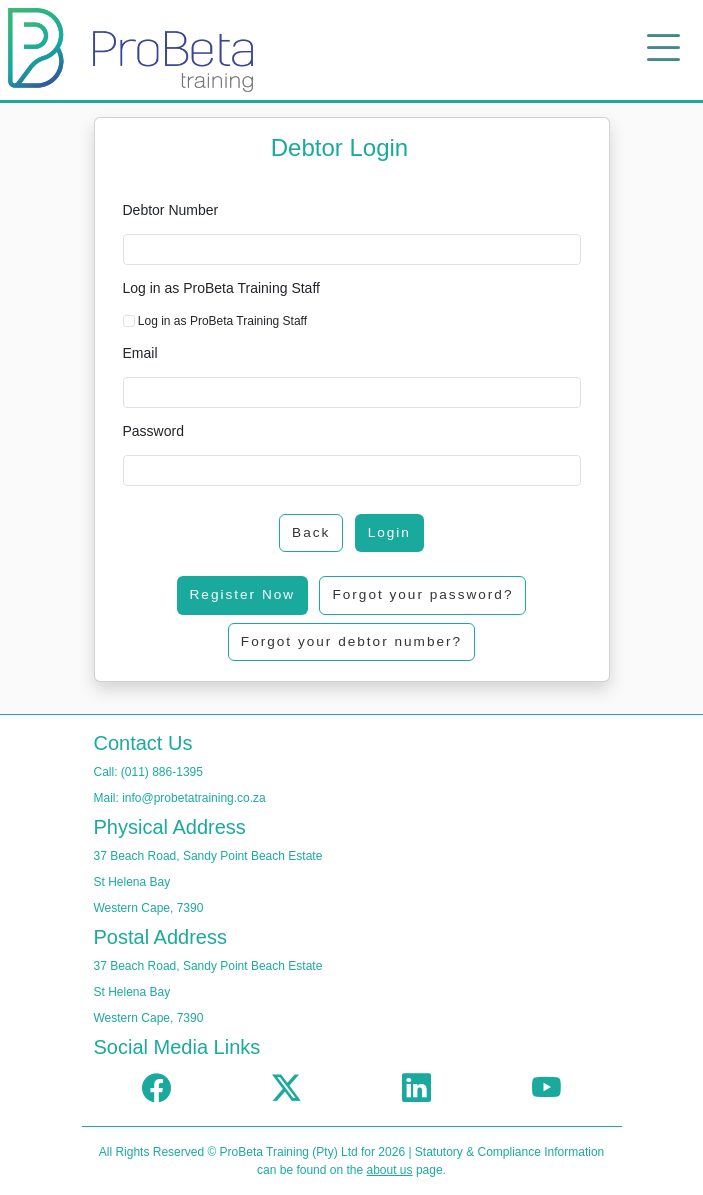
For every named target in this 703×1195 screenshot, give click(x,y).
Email (140, 353)
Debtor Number (171, 210)
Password (153, 431)
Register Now (243, 594)
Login (389, 532)
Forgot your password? (422, 594)
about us (390, 1170)
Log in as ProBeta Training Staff (221, 288)
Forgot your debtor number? (351, 641)
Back (311, 532)
